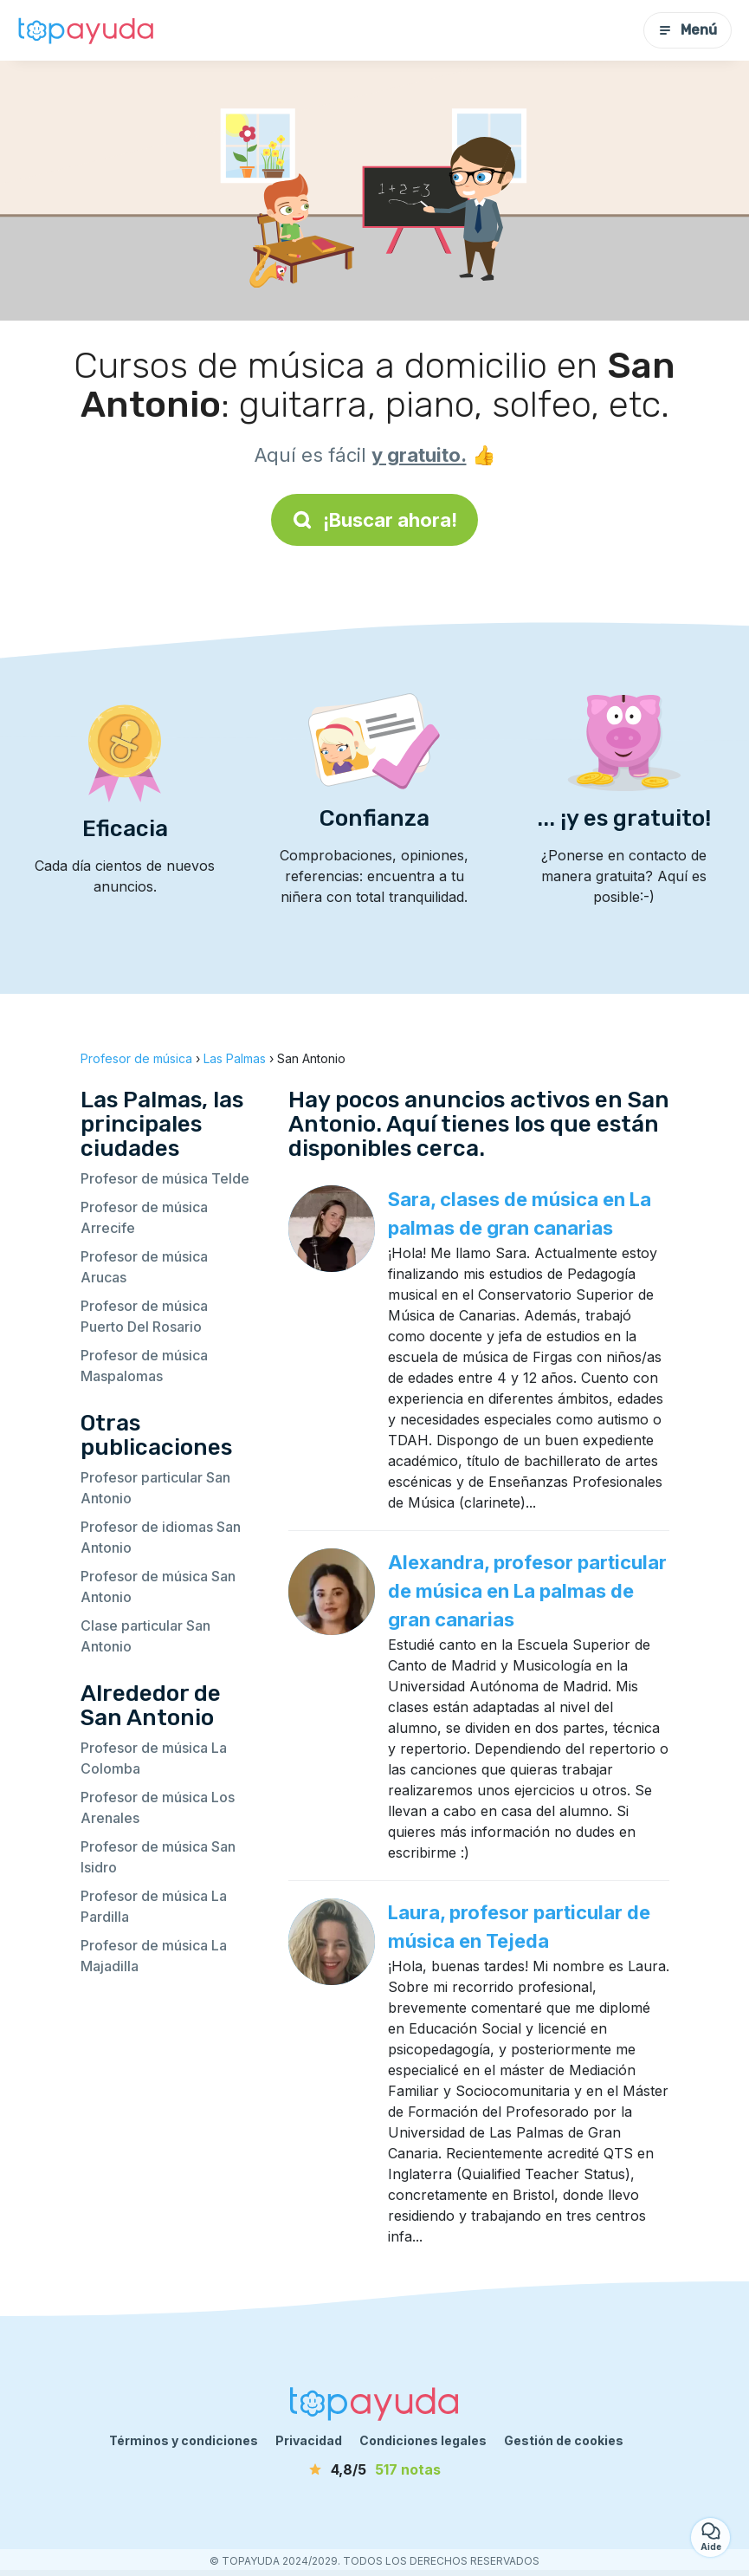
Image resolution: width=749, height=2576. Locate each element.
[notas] (375, 2469)
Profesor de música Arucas (144, 1267)
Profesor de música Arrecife (144, 1217)
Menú (687, 30)
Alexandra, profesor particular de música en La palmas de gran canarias (527, 1591)
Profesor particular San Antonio (155, 1488)
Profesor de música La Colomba (154, 1758)
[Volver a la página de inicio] (86, 30)
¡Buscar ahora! (374, 520)
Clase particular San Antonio (145, 1636)
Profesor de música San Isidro (158, 1857)
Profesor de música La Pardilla (154, 1906)
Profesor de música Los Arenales (158, 1807)
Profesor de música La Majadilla (154, 1956)
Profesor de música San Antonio (158, 1586)
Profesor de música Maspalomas (144, 1365)
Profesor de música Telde (165, 1178)
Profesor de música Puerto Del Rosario (144, 1316)
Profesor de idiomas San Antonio (161, 1537)
